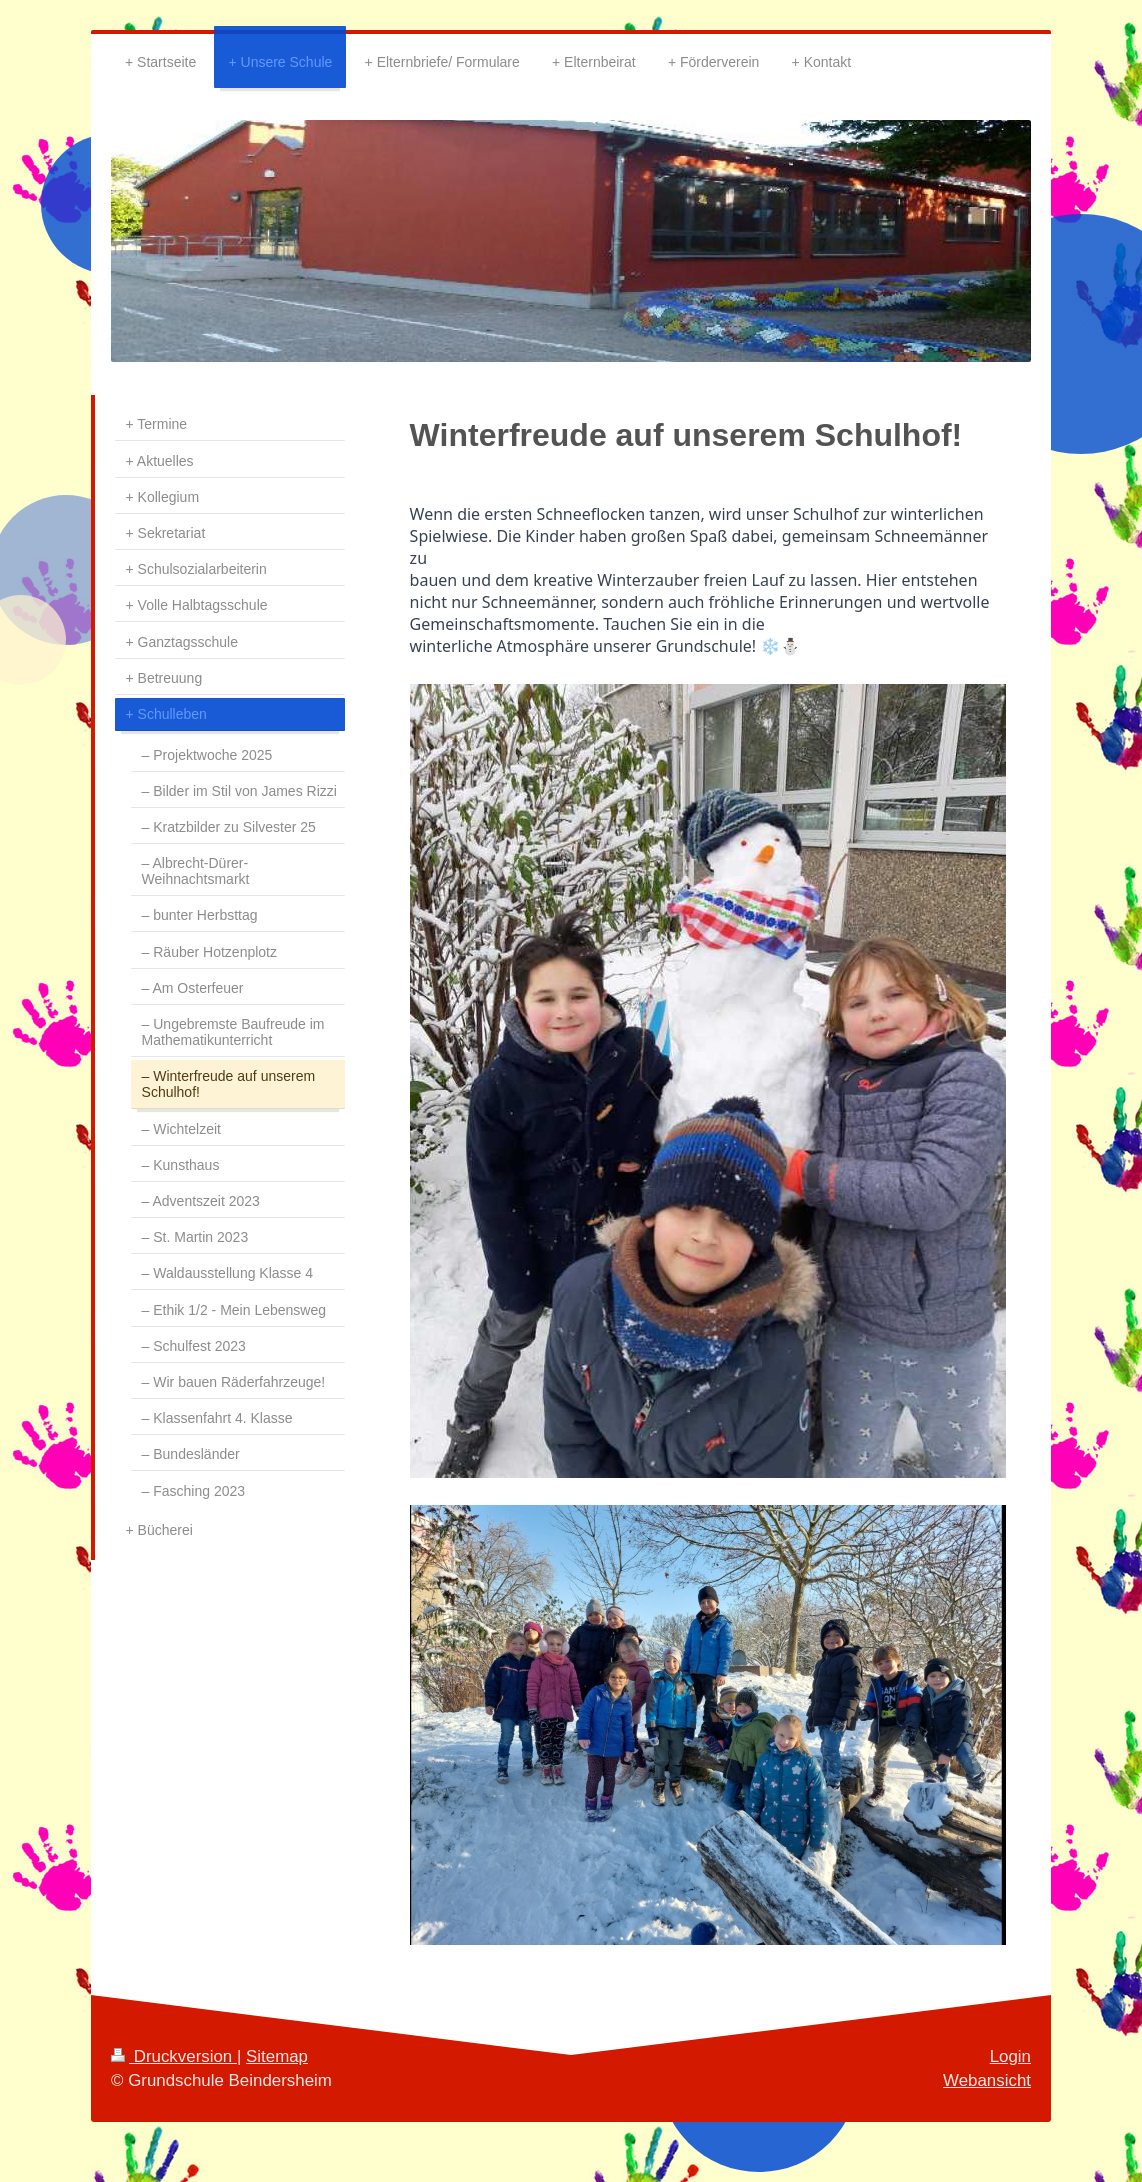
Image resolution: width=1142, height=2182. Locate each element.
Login (1010, 2056)
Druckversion (174, 2056)
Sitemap (277, 2056)
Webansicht (987, 2080)
